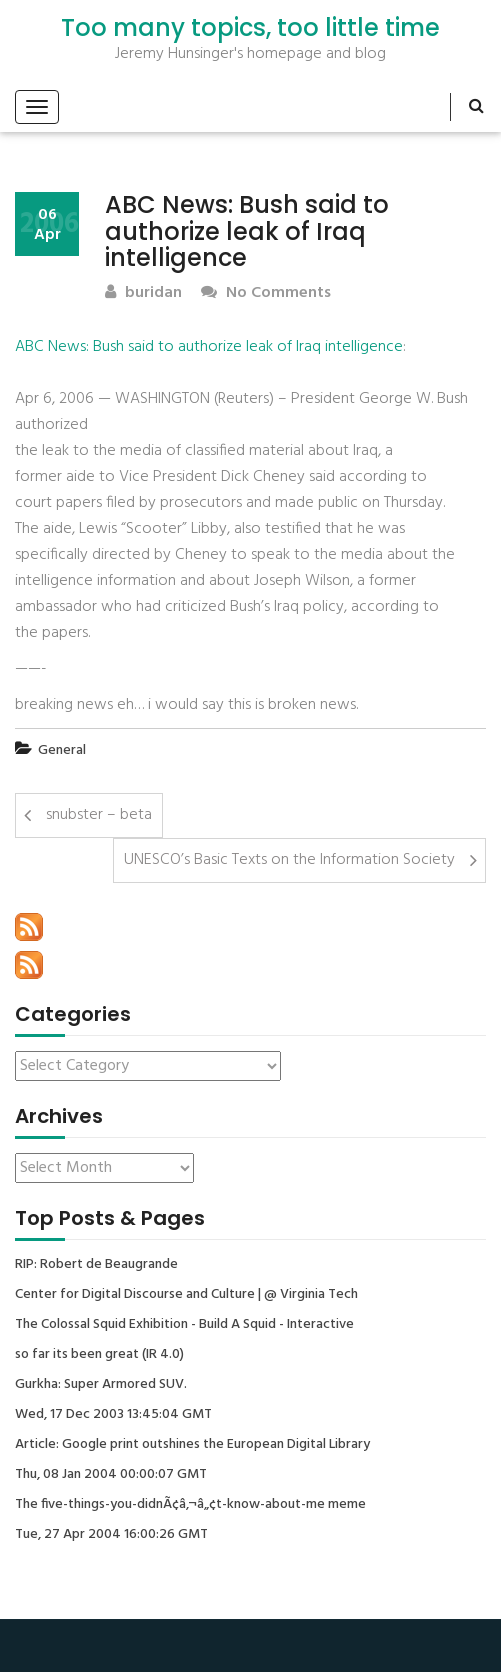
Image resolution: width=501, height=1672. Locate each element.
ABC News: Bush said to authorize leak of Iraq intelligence (209, 347)
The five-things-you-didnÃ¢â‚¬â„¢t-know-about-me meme (190, 1505)
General (62, 750)
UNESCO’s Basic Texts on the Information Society (289, 860)
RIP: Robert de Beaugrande (96, 1265)
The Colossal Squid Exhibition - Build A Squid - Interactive (184, 1325)
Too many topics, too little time (250, 28)
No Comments (266, 293)
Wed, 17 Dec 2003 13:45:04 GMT (113, 1415)
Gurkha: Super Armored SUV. (101, 1385)
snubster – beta (99, 815)
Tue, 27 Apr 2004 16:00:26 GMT (111, 1535)
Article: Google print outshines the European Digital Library (192, 1445)
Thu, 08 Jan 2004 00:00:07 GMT (111, 1475)
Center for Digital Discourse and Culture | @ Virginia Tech (186, 1295)
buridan (143, 293)
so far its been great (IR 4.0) (99, 1355)
